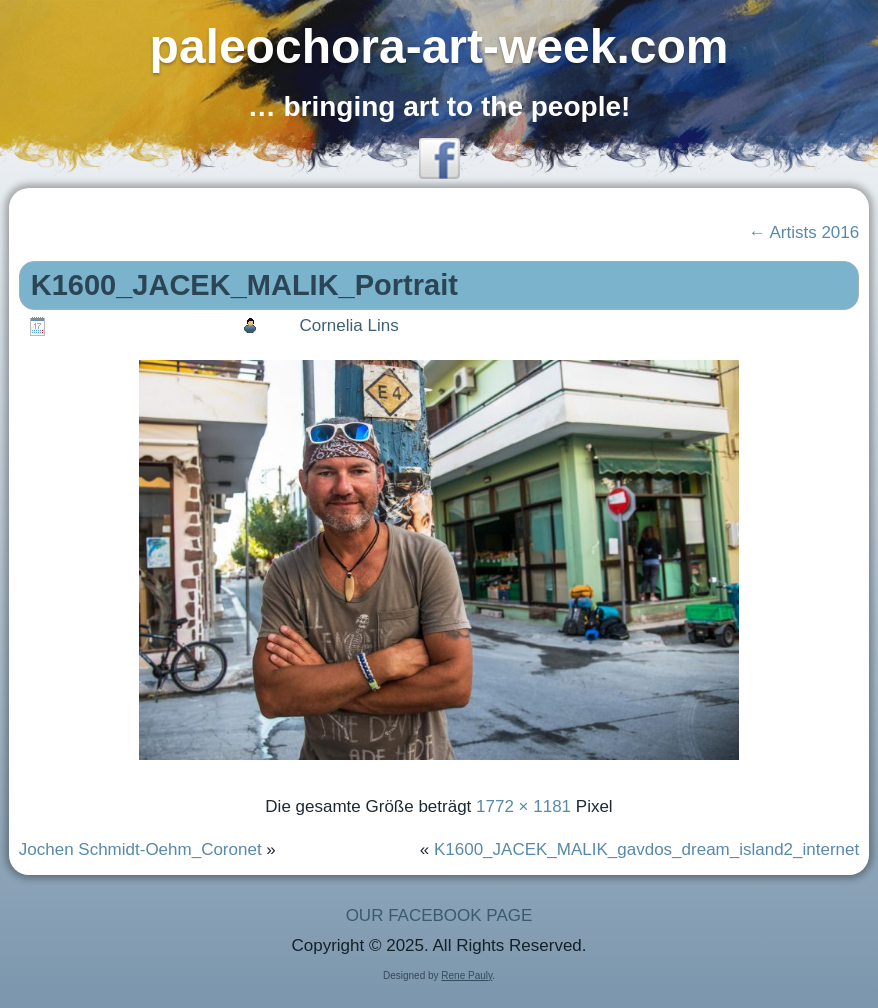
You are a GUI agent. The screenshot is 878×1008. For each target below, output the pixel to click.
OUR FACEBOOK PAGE (439, 915)
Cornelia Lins (348, 325)
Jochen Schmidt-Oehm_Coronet (140, 849)
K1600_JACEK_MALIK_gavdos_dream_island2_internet (646, 849)
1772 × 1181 (523, 806)
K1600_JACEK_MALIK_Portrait (244, 285)
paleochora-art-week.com (439, 46)
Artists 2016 (804, 232)
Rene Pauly (466, 975)
